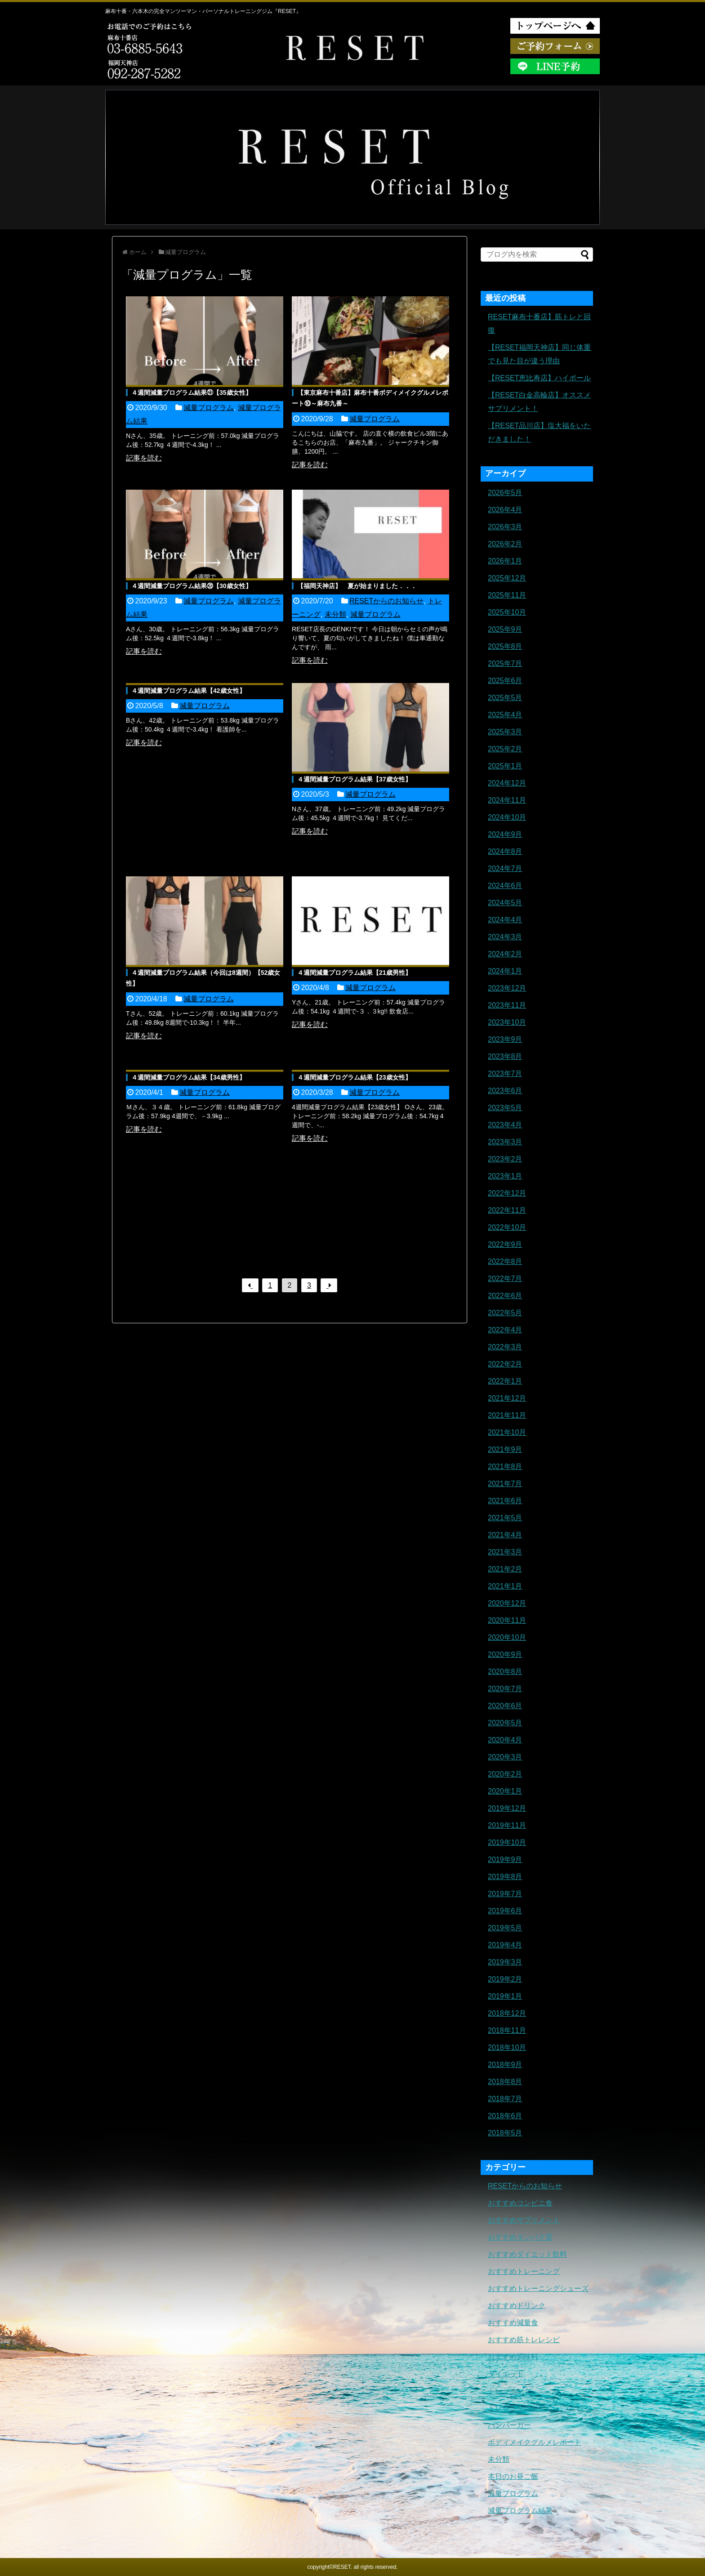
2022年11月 (507, 1210)
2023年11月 (507, 1005)
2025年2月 (505, 749)
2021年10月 (507, 1432)
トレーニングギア (516, 2408)
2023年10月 (507, 1022)
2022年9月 (505, 1244)
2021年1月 (505, 1586)
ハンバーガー (509, 2425)
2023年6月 (505, 1090)
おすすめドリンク (516, 2305)
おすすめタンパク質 (520, 2237)
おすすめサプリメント (524, 2220)
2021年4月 (505, 1535)
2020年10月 (507, 1637)
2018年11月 (507, 2030)
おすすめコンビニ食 (520, 2203)
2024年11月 (507, 800)
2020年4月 (505, 1740)
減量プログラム (208, 407)
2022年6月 (505, 1295)
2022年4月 (505, 1330)
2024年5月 (505, 902)
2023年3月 (505, 1142)
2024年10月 (507, 817)
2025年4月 (505, 715)
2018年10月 (507, 2047)
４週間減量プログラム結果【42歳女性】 (188, 690)
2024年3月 (505, 937)
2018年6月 (505, 2116)
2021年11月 (507, 1415)
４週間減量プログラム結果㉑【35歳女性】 (191, 392)
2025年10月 (507, 612)
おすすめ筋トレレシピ (524, 2340)
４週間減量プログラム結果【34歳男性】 (188, 1077)
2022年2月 (505, 1364)
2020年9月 (505, 1654)
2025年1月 (505, 766)
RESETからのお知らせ (386, 601)
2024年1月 (505, 971)
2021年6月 (505, 1501)
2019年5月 (505, 1928)
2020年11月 (507, 1620)
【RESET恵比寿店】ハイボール (539, 378)
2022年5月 (505, 1313)
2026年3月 (505, 527)
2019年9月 (505, 1859)
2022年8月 (505, 1261)
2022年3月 (505, 1347)
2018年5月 (505, 2133)
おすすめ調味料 (513, 2357)
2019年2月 (505, 1979)
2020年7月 (505, 1688)
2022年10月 (507, 1227)
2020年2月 (505, 1774)
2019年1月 (505, 1996)
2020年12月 (507, 1603)
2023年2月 (505, 1159)
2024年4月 (505, 920)
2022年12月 (507, 1193)
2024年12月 (507, 783)
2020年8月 (505, 1671)
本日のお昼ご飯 (513, 2476)
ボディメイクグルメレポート (534, 2442)
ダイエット (506, 2374)
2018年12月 (507, 2013)
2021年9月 (505, 1449)
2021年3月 (505, 1552)
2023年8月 (505, 1056)
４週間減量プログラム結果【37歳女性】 (354, 779)
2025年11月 (507, 595)
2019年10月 (507, 1842)
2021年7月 (505, 1483)
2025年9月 (505, 629)
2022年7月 (505, 1278)
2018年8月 (505, 2081)
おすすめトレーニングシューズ (538, 2288)
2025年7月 (505, 663)
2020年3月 (505, 1757)
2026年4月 (505, 509)
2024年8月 (505, 851)
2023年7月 (505, 1073)
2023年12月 (507, 988)
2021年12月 (507, 1398)
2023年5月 (505, 1108)
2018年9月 (505, 2064)
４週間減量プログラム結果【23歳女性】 (354, 1077)
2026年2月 (505, 544)
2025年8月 (505, 646)
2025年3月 (505, 732)
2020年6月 (505, 1706)
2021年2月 (505, 1569)
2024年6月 (505, 885)
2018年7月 (505, 2099)
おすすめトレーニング (524, 2271)
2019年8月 (505, 1876)
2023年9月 (505, 1039)
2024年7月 (505, 868)
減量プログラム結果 (520, 2510)
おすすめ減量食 (513, 2322)
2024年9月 (505, 834)
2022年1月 (505, 1381)
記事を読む (144, 458)
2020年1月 (505, 1791)
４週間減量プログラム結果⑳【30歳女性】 (191, 585)
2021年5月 (505, 1518)
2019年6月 (505, 1911)
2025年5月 (505, 697)
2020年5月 (505, 1723)
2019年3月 (505, 1962)
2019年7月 (505, 1893)
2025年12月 (507, 578)
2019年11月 (507, 1825)
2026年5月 (505, 492)
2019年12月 (507, 1808)
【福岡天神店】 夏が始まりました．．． (357, 585)
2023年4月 (505, 1125)
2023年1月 (505, 1176)
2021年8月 (505, 1466)
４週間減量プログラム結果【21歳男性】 (354, 972)
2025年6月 (505, 680)
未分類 (335, 614)
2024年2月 (505, 954)
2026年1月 (505, 561)
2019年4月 (505, 1945)
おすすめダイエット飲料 (527, 2254)
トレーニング (509, 2391)
